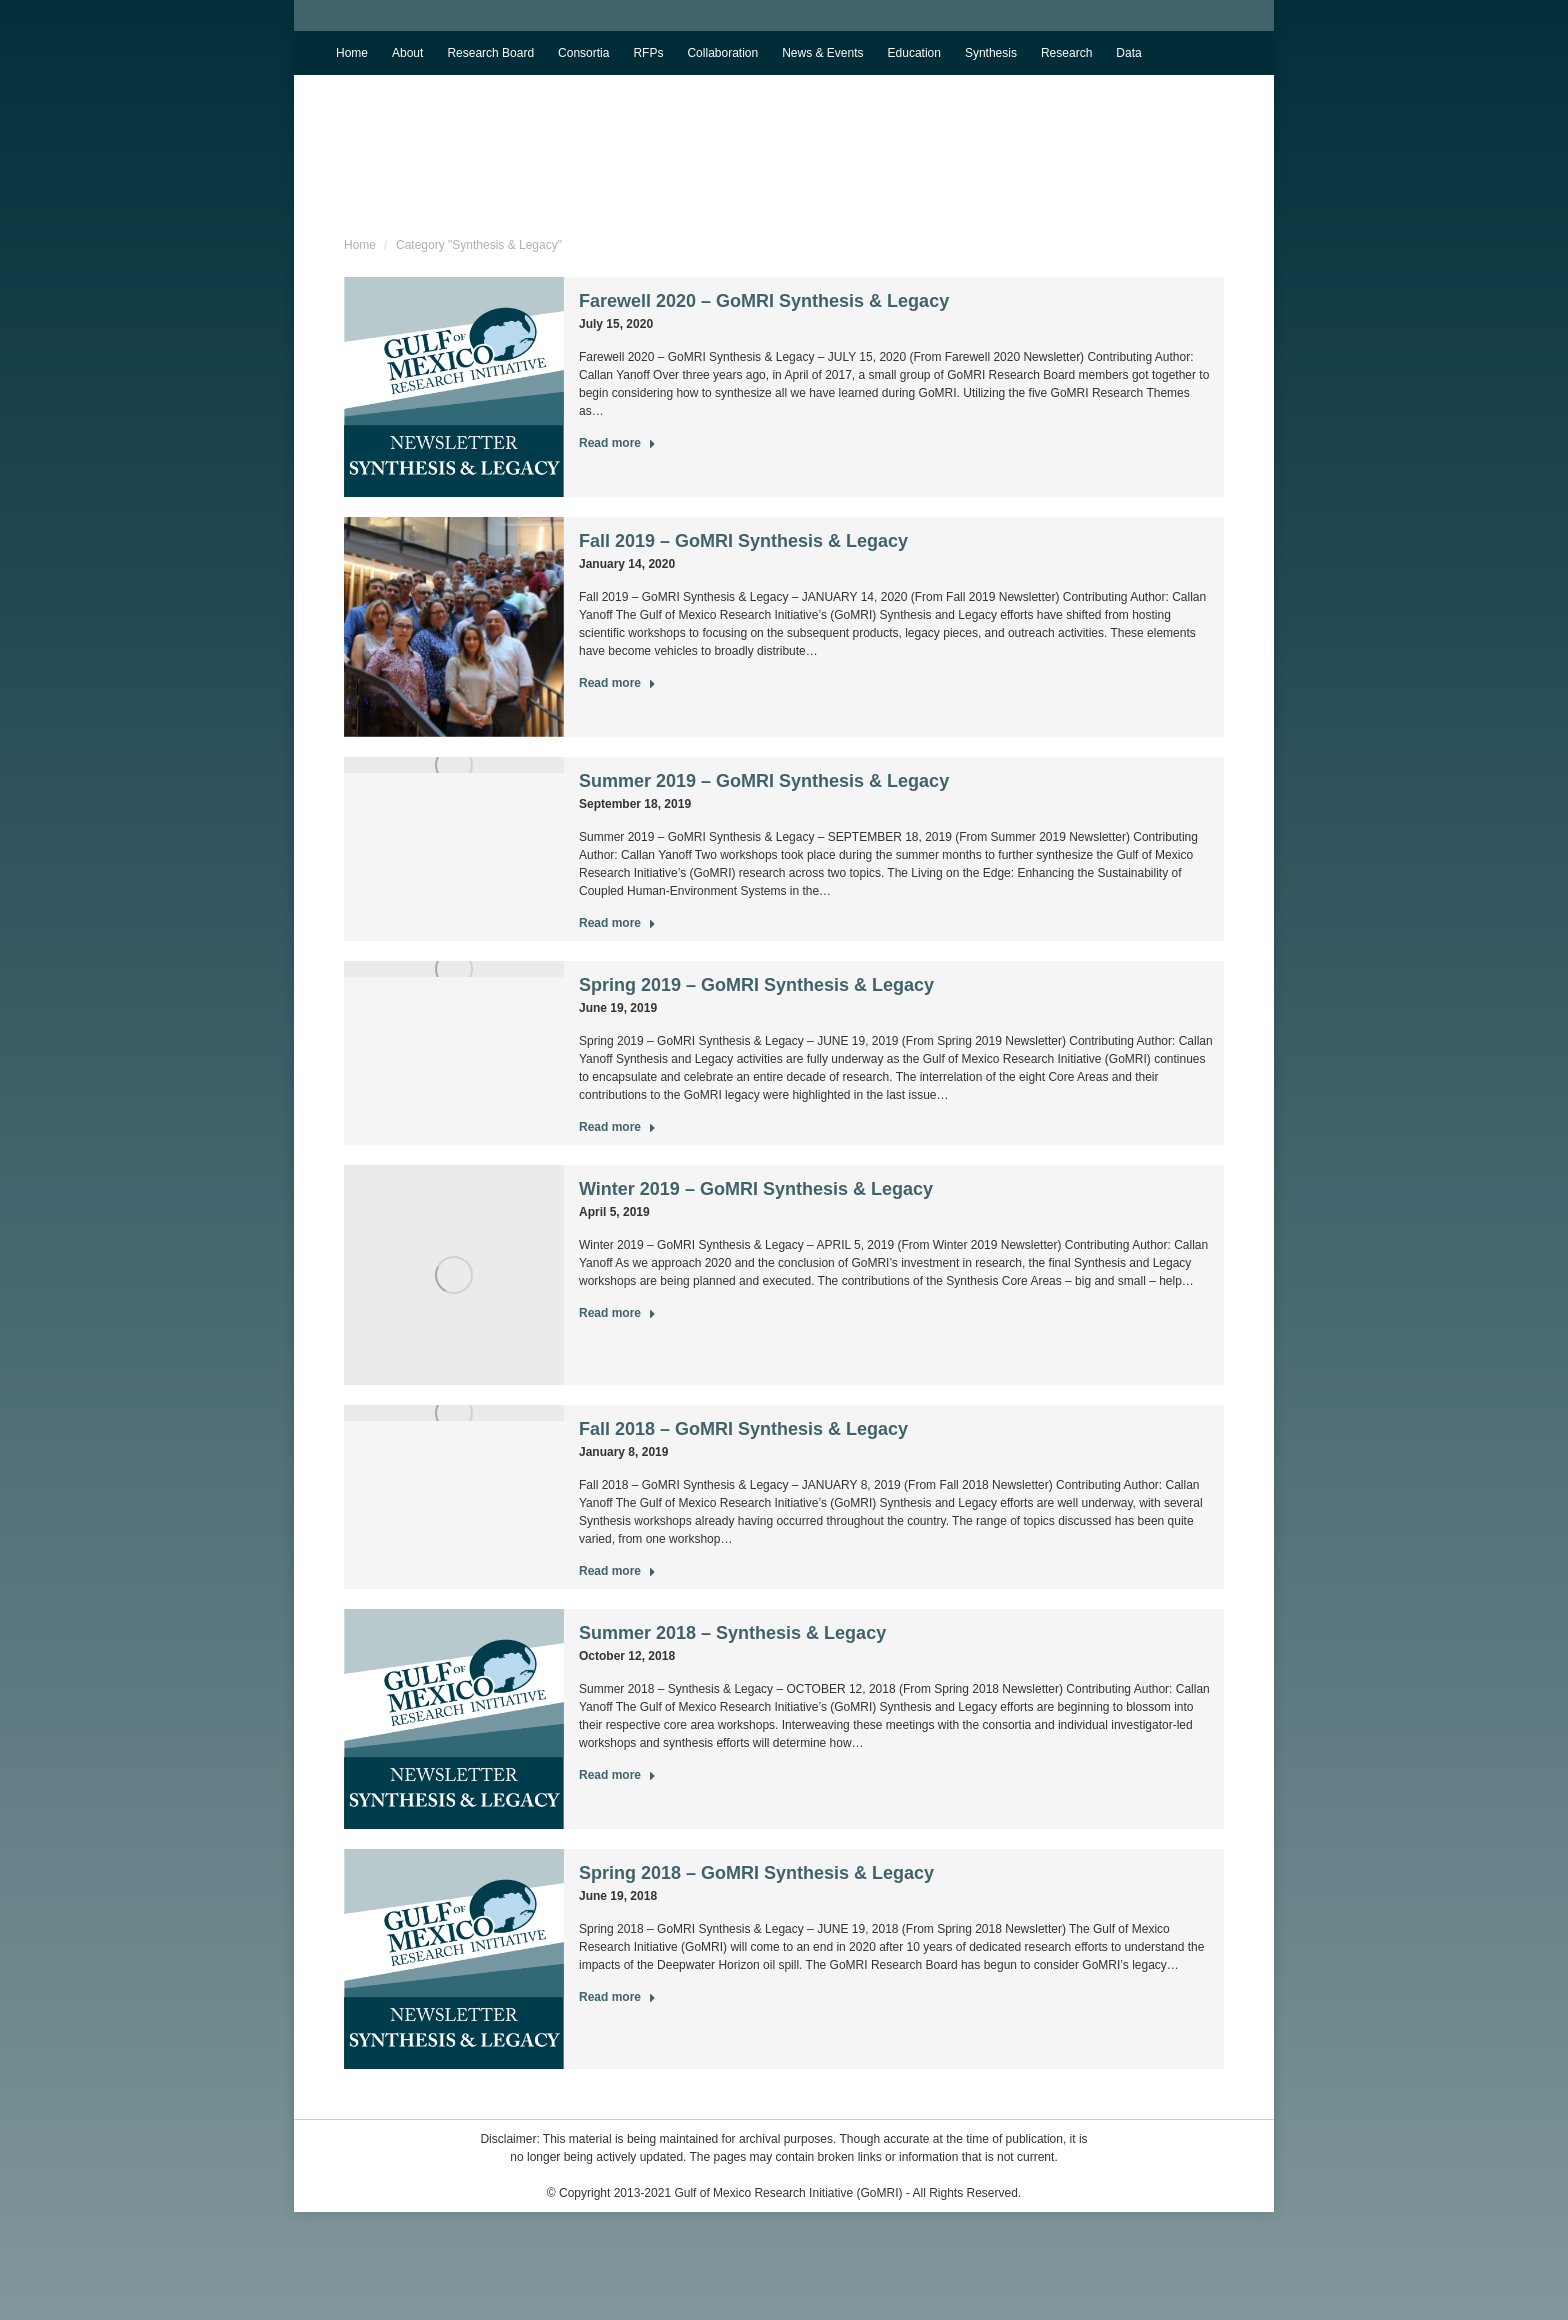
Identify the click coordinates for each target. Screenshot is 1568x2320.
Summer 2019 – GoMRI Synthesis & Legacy (764, 781)
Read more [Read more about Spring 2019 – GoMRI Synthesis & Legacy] (617, 1127)
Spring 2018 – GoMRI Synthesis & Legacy (756, 1873)
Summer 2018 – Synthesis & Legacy (732, 1633)
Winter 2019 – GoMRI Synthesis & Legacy (756, 1189)
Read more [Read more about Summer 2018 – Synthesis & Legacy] (617, 1775)
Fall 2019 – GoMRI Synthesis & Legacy (743, 541)
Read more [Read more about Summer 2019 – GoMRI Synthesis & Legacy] (617, 923)
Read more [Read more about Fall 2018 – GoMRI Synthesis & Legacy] (617, 1571)
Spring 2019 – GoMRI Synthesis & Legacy (756, 985)
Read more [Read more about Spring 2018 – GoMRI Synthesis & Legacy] (617, 1997)
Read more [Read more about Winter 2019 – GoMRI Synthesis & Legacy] (617, 1313)
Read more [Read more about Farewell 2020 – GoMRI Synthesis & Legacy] (617, 443)
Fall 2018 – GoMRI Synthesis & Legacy (743, 1429)
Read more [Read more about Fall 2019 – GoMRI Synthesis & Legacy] (617, 683)
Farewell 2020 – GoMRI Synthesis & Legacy (764, 301)
